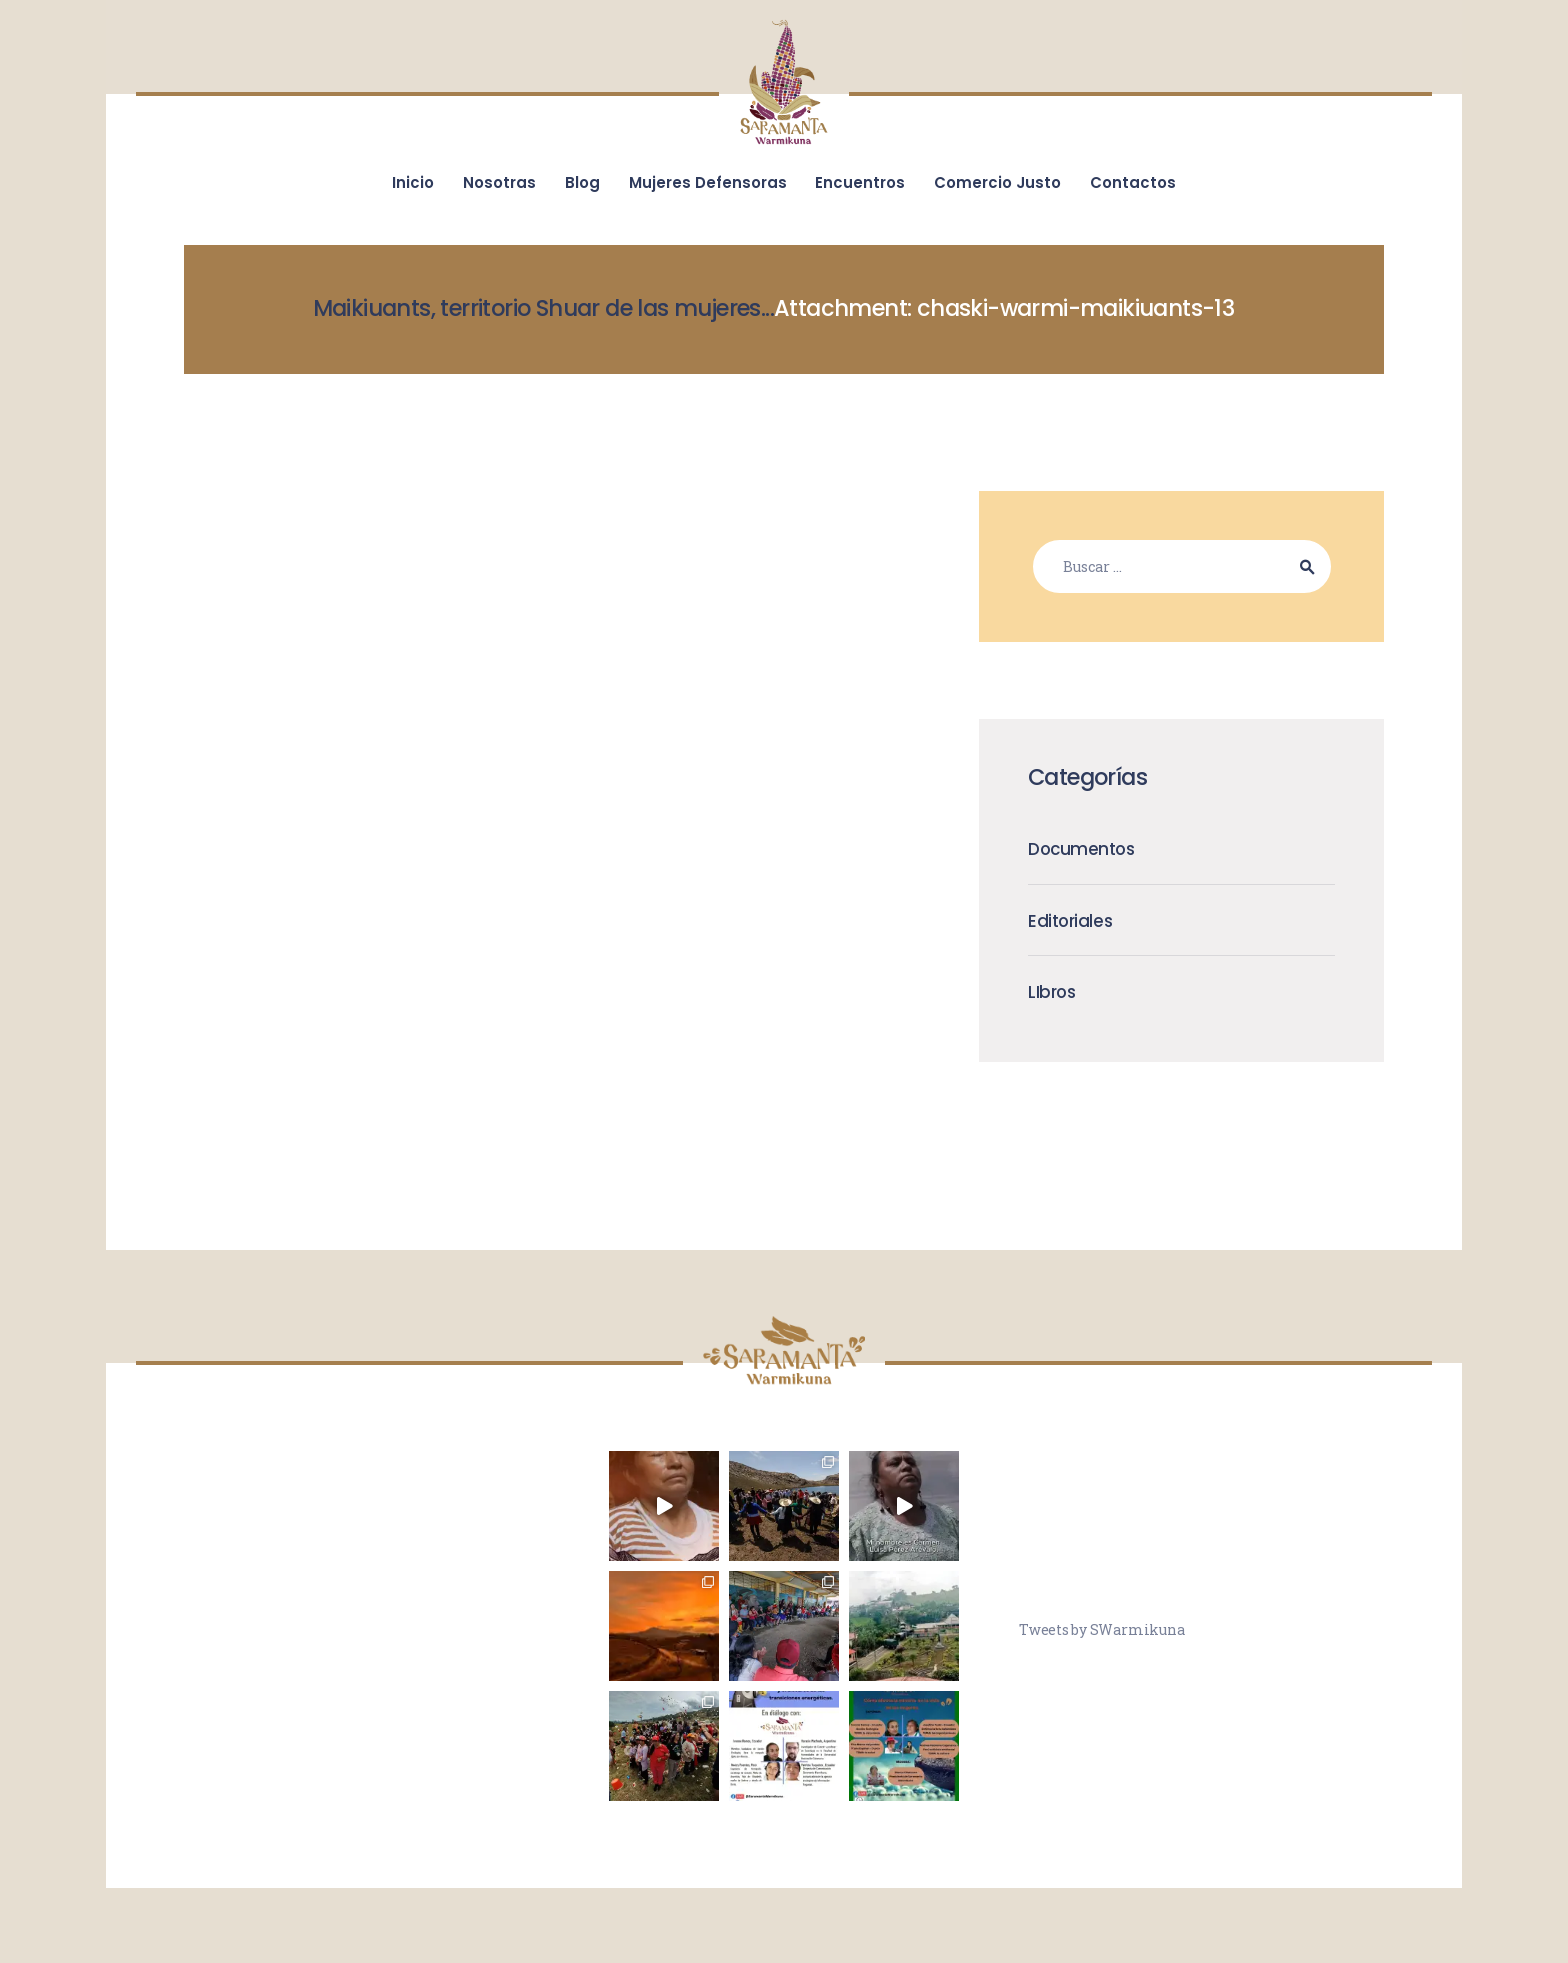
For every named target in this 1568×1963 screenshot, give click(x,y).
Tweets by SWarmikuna (1101, 1629)
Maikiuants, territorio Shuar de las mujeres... (543, 308)
